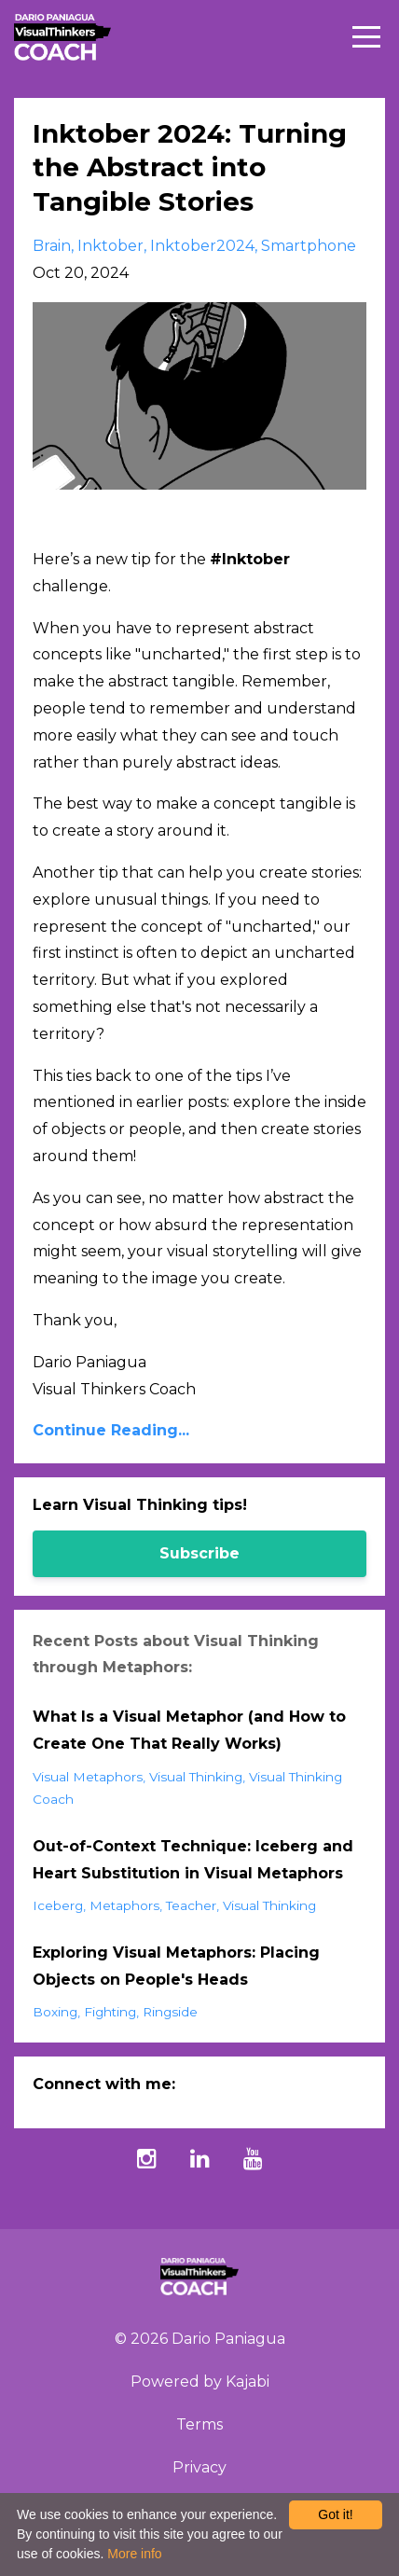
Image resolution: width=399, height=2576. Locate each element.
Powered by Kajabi (200, 2381)
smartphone (308, 246)
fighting (110, 2011)
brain (52, 246)
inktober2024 (202, 246)
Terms (199, 2424)
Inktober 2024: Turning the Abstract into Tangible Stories (190, 167)
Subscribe (199, 1553)
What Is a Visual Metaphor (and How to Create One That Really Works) (189, 1730)
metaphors (124, 1905)
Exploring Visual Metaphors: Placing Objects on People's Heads (176, 1966)
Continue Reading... (111, 1430)
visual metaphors (88, 1776)
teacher (191, 1905)
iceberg (58, 1905)
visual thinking (195, 1776)
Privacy (199, 2467)
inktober (110, 246)
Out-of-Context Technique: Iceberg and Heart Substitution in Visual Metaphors (193, 1859)
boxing (55, 2011)
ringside (170, 2011)
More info (134, 2553)
